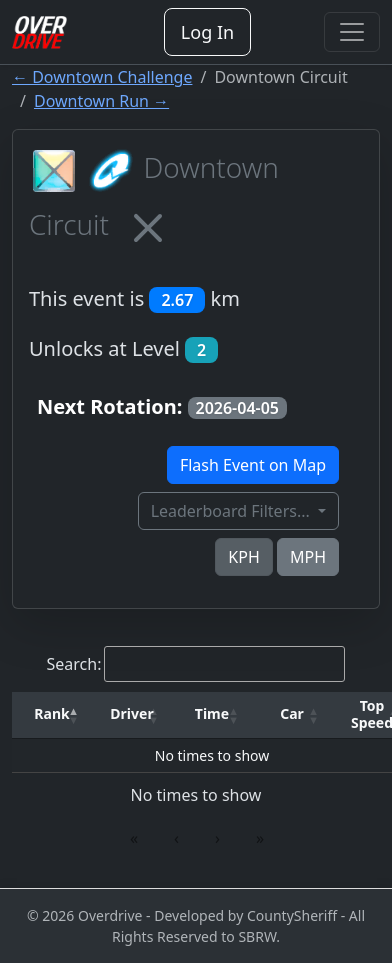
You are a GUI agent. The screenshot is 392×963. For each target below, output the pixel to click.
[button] (52, 714)
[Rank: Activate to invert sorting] (52, 715)
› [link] (217, 838)
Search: (74, 664)
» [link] (260, 838)
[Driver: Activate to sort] (132, 715)
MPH (308, 557)
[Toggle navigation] (352, 32)
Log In (207, 32)
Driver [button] (131, 713)
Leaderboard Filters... (232, 511)
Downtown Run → (101, 101)
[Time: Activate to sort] (212, 715)
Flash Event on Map (253, 465)
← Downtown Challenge (102, 77)
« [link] (134, 838)
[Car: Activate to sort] (292, 715)
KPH (243, 557)
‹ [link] (176, 838)
